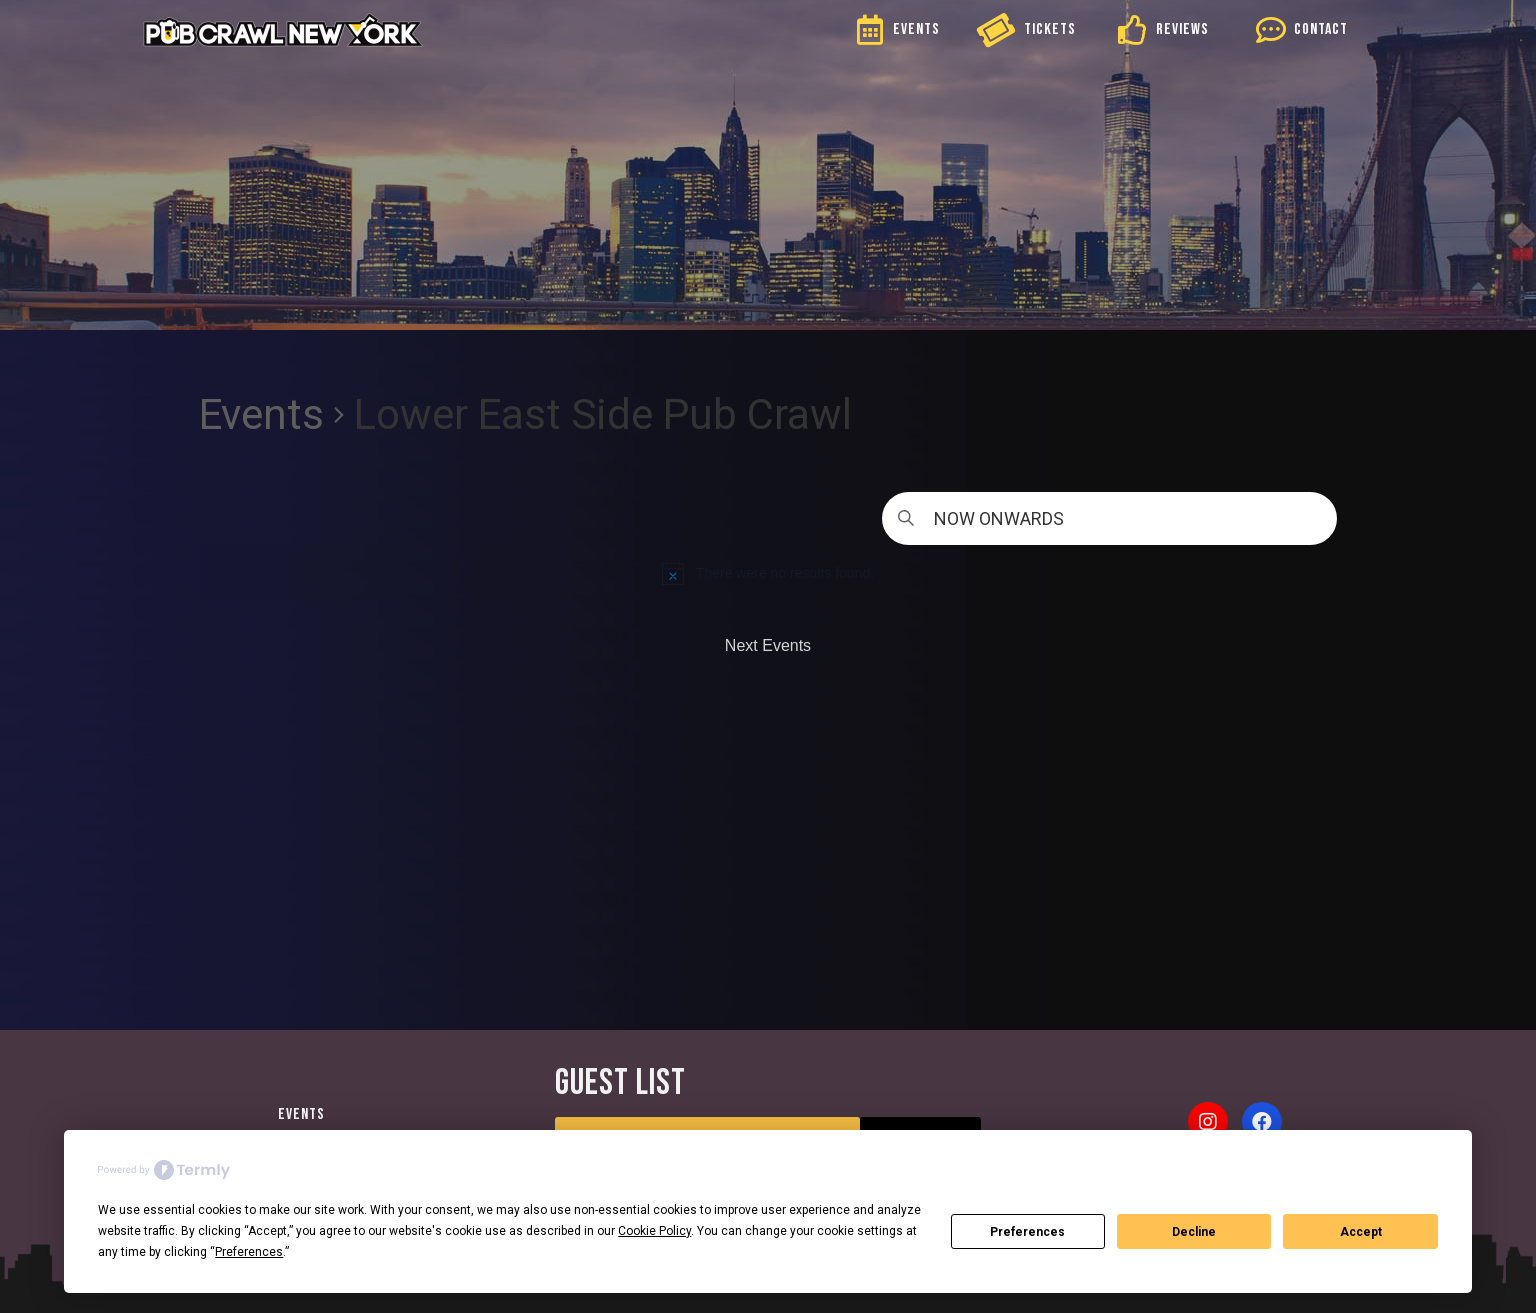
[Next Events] (768, 646)
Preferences (1027, 1232)
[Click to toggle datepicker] (1109, 518)
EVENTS (916, 29)
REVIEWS (1182, 29)
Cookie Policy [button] (654, 1231)
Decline (1194, 1232)
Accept (1361, 1232)
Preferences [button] (249, 1252)
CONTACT (1321, 29)
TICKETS (1050, 29)
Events (261, 414)
